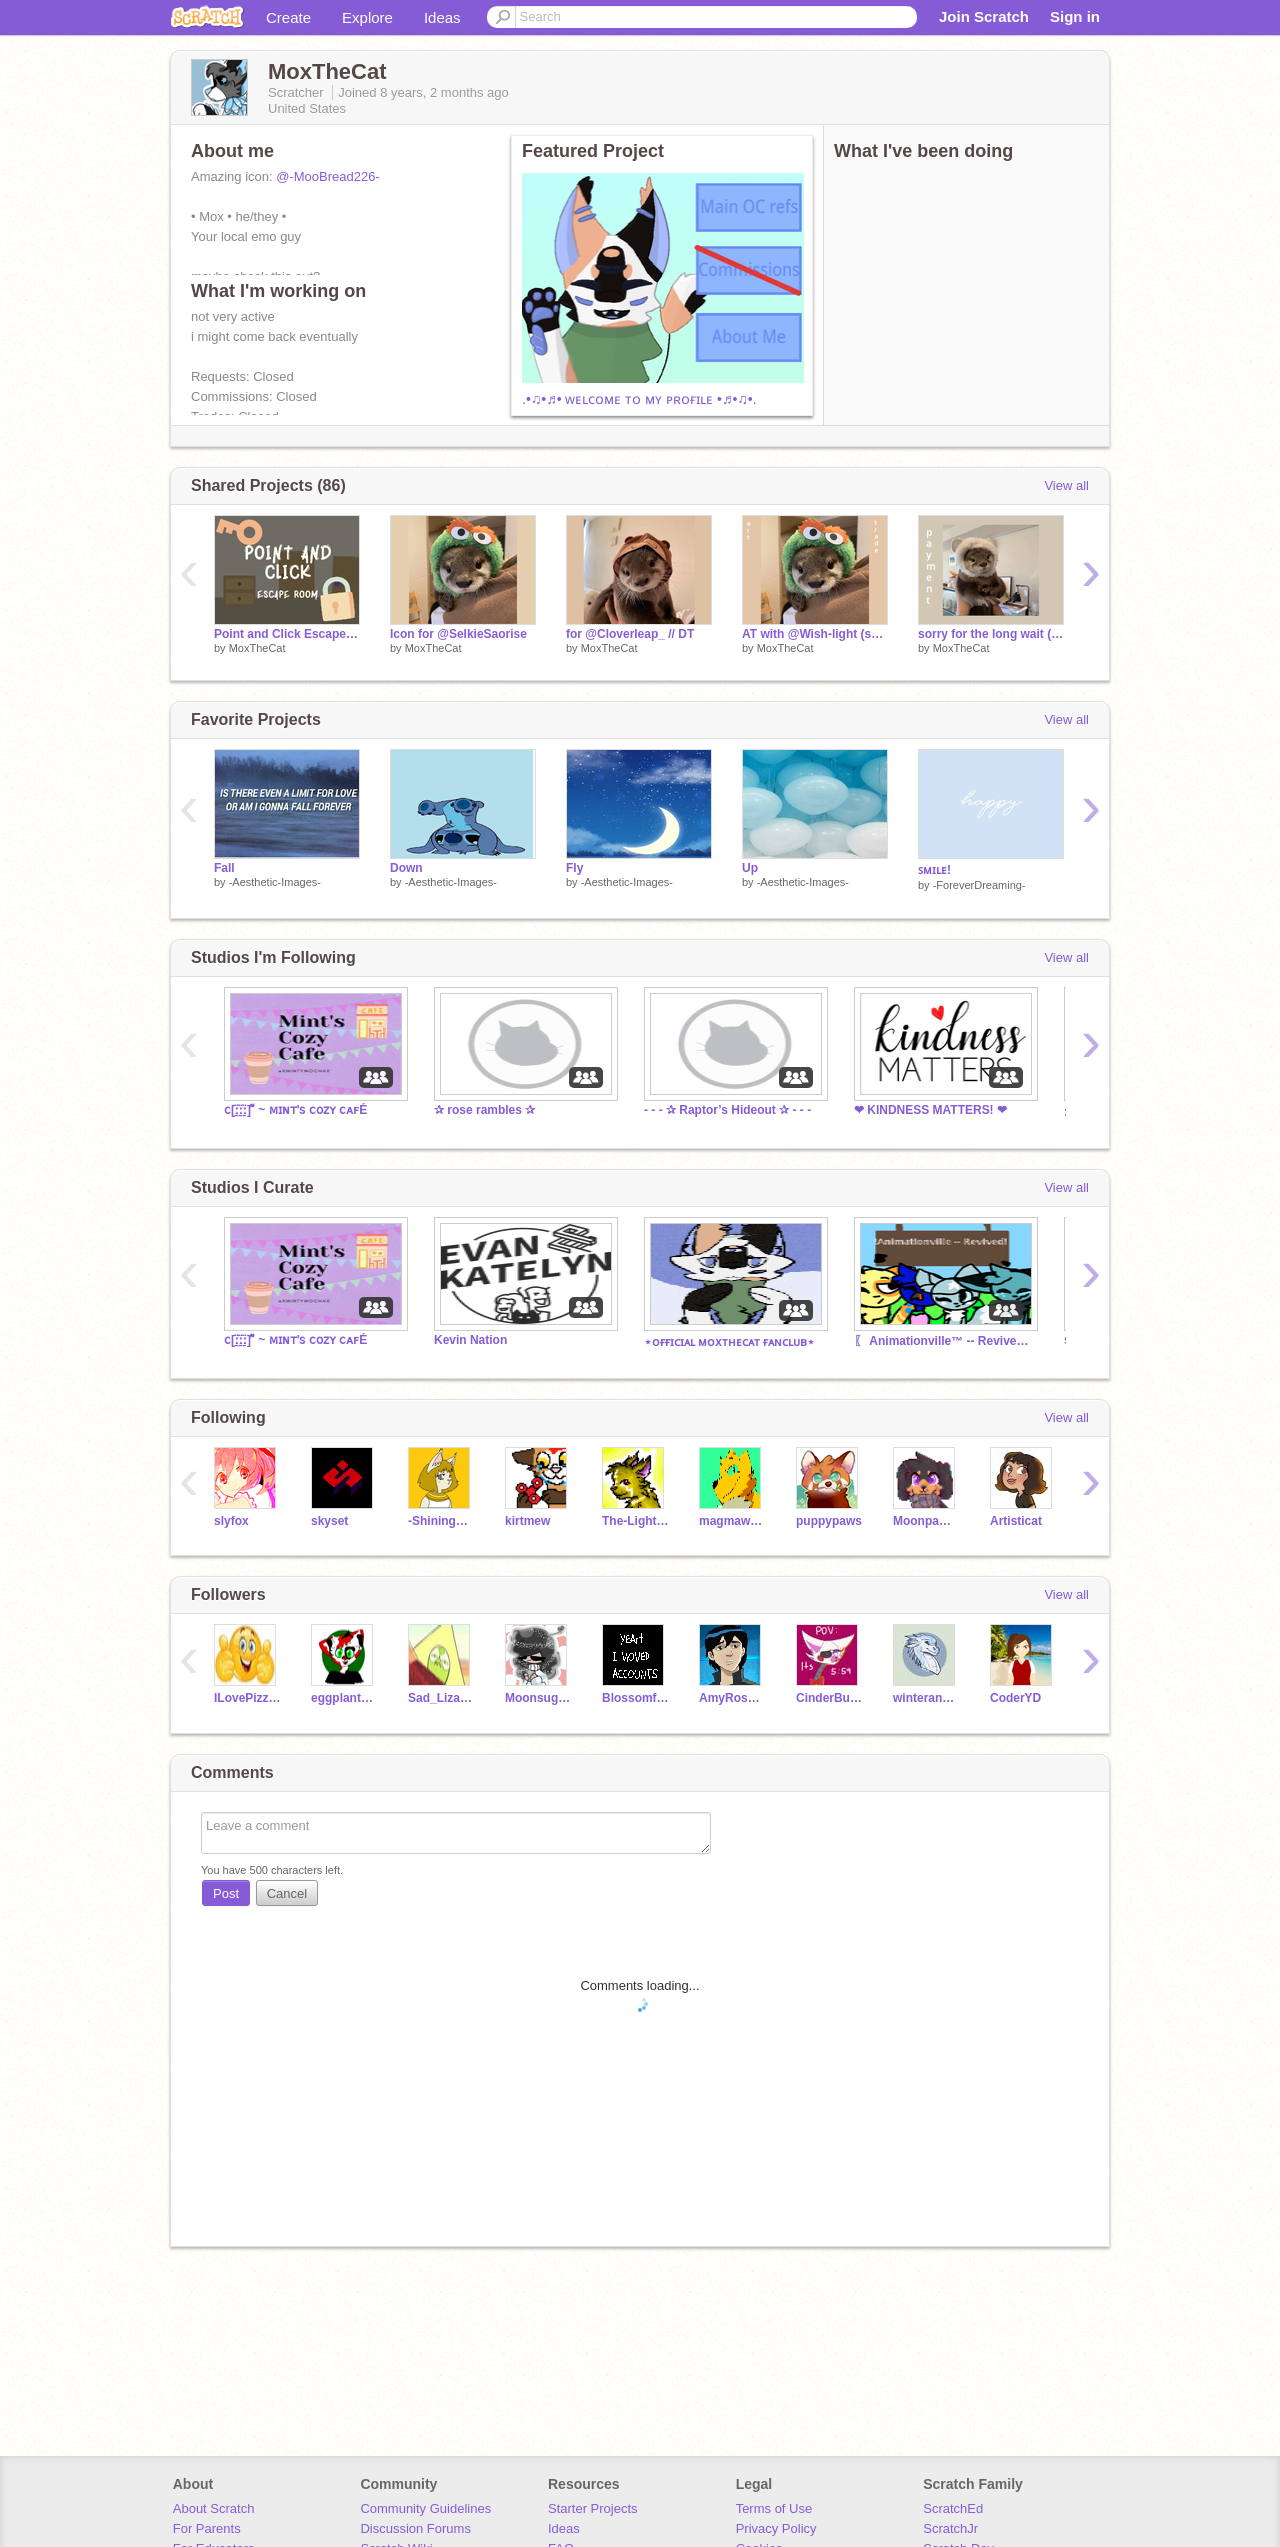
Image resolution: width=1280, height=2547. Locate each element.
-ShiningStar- (441, 1521)
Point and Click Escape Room (287, 634)
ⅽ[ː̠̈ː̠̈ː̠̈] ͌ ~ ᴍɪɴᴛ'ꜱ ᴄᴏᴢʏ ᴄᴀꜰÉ (295, 1110)
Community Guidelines (425, 2508)
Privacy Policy (776, 2528)
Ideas (442, 17)
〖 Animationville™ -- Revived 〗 (944, 1341)
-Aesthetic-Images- (275, 882)
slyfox (231, 1521)
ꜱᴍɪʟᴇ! (934, 870)
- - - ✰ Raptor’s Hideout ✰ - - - (727, 1110)
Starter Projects (593, 2508)
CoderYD (1015, 1698)
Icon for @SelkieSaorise (458, 634)
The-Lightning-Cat (635, 1521)
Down (406, 868)
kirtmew (527, 1521)
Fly (574, 868)
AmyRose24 (732, 1698)
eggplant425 (344, 1698)
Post (226, 1893)
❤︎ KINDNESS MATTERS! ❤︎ (930, 1110)
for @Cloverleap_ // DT (630, 634)
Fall (224, 868)
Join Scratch (984, 16)
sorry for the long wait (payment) (991, 634)
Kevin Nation (470, 1340)
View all (1066, 485)
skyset (329, 1521)
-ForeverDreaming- (979, 885)
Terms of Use (774, 2508)
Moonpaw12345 (926, 1521)
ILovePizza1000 (247, 1698)
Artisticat (1016, 1521)
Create (288, 17)
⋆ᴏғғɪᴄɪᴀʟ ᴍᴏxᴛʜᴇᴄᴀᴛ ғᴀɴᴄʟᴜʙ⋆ (729, 1342)
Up (750, 868)
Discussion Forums (415, 2528)
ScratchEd (953, 2508)
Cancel (287, 1893)
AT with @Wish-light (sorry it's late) (815, 634)
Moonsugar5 (538, 1698)
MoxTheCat (257, 648)
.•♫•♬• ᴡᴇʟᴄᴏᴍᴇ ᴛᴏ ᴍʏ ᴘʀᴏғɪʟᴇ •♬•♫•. (639, 399)
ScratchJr (950, 2528)
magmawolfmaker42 (732, 1521)
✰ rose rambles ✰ (484, 1110)
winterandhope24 (926, 1698)
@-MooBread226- (328, 176)
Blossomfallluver (635, 1698)
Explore (367, 17)
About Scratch (214, 2508)
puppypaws (829, 1521)
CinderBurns (829, 1698)
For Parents (207, 2528)
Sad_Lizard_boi (441, 1698)
